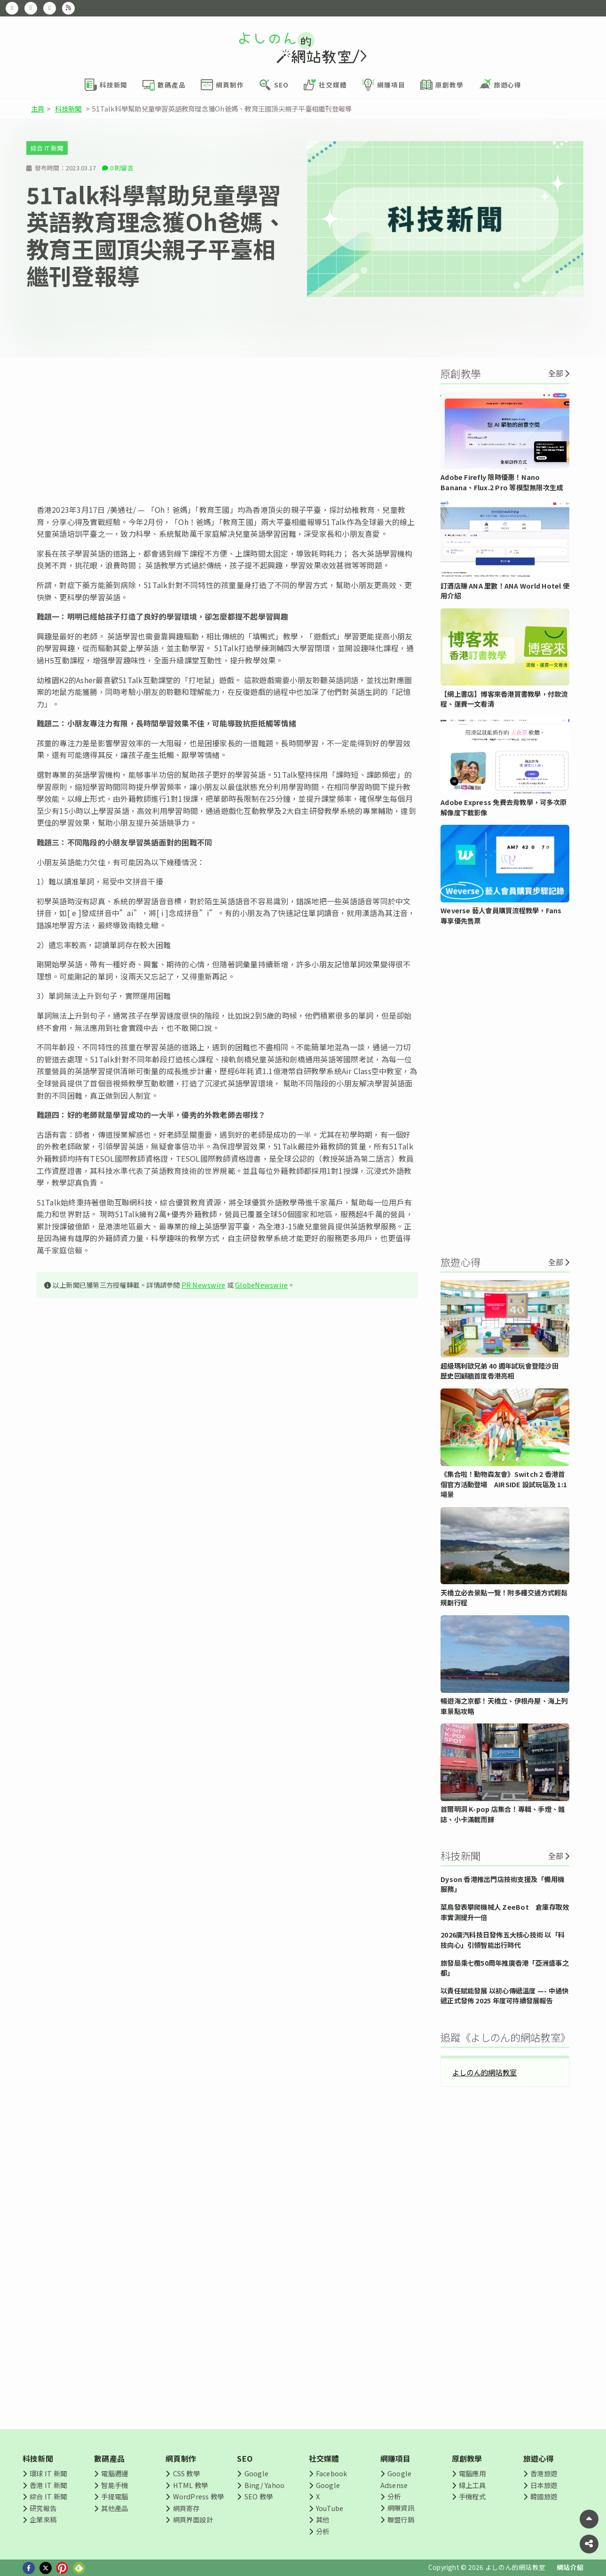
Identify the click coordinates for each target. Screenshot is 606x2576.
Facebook (331, 2473)
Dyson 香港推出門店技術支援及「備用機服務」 (502, 1884)
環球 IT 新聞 (48, 2473)
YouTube (330, 2508)
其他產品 (114, 2508)
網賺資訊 (400, 2507)
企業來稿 (43, 2519)
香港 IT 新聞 (48, 2485)
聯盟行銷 (400, 2519)
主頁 (37, 108)
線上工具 (472, 2485)
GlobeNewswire (261, 1285)
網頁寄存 (186, 2508)
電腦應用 (472, 2473)
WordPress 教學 (198, 2496)
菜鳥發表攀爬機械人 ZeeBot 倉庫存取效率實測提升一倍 (505, 1912)
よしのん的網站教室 (484, 2072)
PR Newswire (203, 1285)
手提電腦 (114, 2496)
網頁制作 (180, 2458)
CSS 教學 (186, 2473)
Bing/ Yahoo (264, 2485)
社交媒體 (324, 2458)
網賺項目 (395, 2458)
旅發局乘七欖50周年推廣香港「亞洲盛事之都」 (505, 1968)
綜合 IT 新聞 (47, 148)
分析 (322, 2531)
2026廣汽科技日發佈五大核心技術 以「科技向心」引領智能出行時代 (503, 1940)
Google (256, 2473)
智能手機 (114, 2485)
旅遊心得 (538, 2458)
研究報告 (43, 2508)
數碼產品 (109, 2458)
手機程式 (472, 2496)
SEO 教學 (258, 2496)
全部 (555, 373)
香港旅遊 (543, 2473)
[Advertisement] (227, 430)
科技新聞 (68, 108)
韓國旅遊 (543, 2496)
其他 (322, 2519)
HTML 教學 (190, 2485)
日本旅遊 (543, 2485)
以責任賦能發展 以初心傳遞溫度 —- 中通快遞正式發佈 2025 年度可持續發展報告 (504, 1996)
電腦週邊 (114, 2473)
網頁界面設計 (193, 2519)
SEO (244, 2458)
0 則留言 (122, 167)
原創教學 (467, 2458)
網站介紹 (570, 2567)
